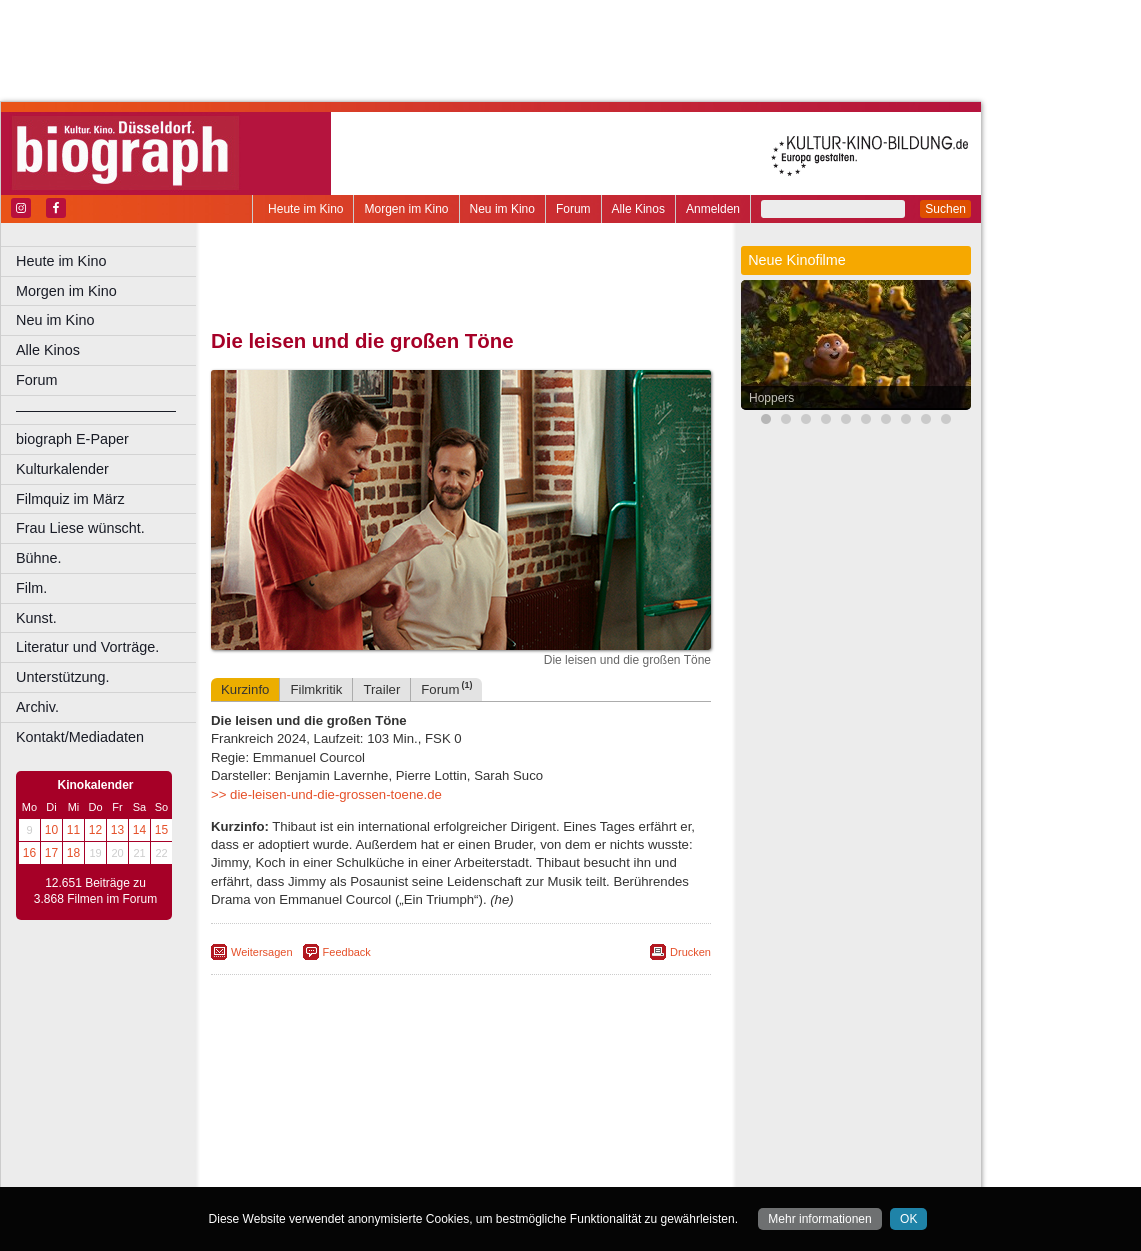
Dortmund (487, 1107)
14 (139, 830)
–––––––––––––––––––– (96, 410)
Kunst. (36, 618)
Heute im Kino (305, 209)
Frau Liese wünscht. (80, 528)
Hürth (571, 1123)
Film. (31, 588)
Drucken (690, 952)
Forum (573, 209)
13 (117, 830)
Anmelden (713, 209)
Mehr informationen (819, 1219)
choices (354, 1090)
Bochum (308, 1107)
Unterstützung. (63, 677)
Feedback (347, 952)
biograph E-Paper (72, 439)
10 (51, 830)
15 (161, 830)
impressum (471, 1073)
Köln (605, 1123)
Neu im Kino (502, 209)
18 (73, 853)
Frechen (364, 1123)
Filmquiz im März (70, 499)
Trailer (381, 689)
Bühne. (39, 558)
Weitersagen (262, 952)
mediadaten (616, 1073)
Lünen (410, 1140)
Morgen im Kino (406, 209)
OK (908, 1219)
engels (401, 1090)
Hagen (493, 1123)
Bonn (351, 1107)
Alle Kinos (638, 209)
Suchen (945, 209)
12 (95, 830)
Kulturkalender (62, 469)
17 (51, 853)
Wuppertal (544, 1157)
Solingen (466, 1157)
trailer (461, 1090)
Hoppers (771, 398)
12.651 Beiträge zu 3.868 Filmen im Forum (95, 891)
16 (29, 853)
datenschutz (542, 1073)
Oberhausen (560, 1140)
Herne (534, 1123)
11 (73, 830)
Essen (318, 1123)
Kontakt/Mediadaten (80, 737)
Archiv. (37, 707)
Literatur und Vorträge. (87, 647)
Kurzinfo (245, 689)
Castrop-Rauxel (412, 1107)
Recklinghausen (393, 1157)
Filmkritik (316, 689)
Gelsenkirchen (430, 1123)
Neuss (503, 1140)
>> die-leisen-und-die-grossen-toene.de (326, 794)
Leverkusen (357, 1140)
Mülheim (456, 1140)
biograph (300, 1090)
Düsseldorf (549, 1107)
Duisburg (609, 1107)
